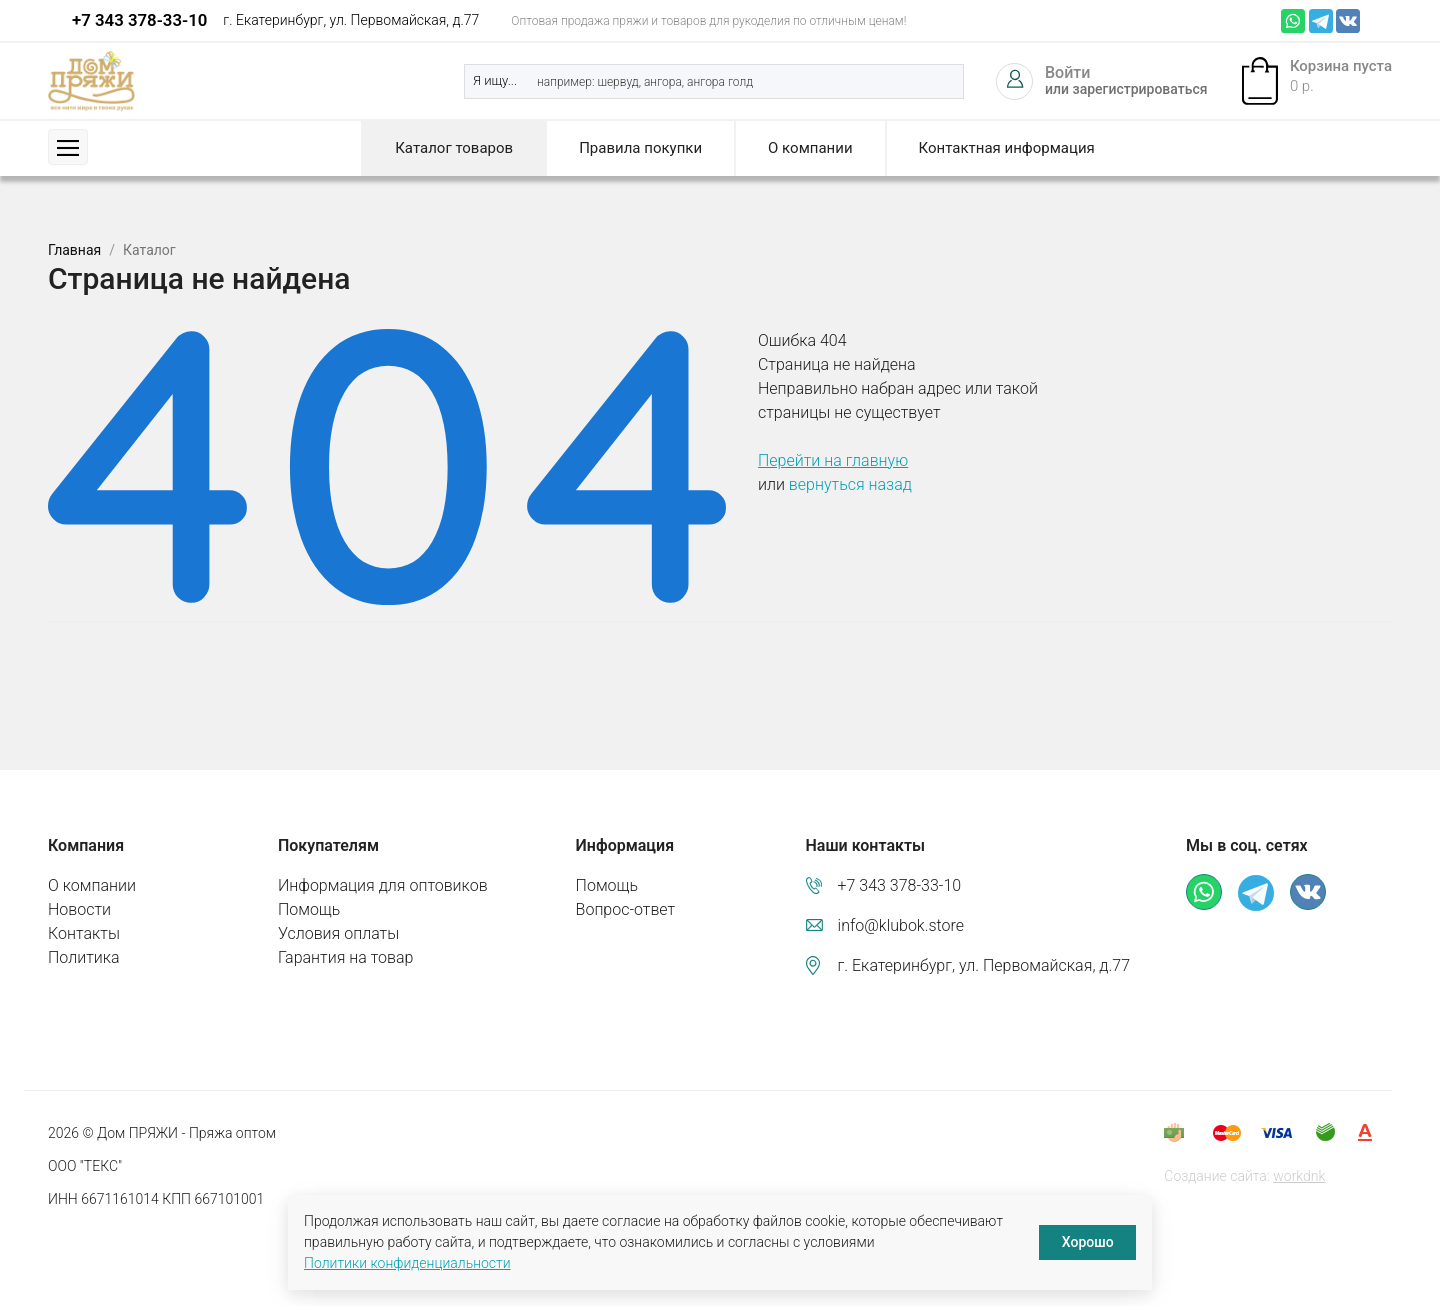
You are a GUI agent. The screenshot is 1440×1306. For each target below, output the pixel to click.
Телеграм (1321, 21)
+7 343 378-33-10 (139, 20)
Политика (84, 957)
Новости (79, 909)
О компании (810, 148)
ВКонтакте (1348, 21)
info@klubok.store (901, 925)
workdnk (1299, 1176)
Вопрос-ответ (626, 909)
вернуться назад (850, 484)
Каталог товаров (454, 148)
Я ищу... (495, 80)
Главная (74, 250)
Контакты (84, 933)
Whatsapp (1293, 21)
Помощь (309, 909)
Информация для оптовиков (383, 885)
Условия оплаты (338, 933)
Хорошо (1088, 1242)
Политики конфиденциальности (407, 1263)
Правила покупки (640, 148)
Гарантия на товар (345, 957)
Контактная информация (1007, 148)
